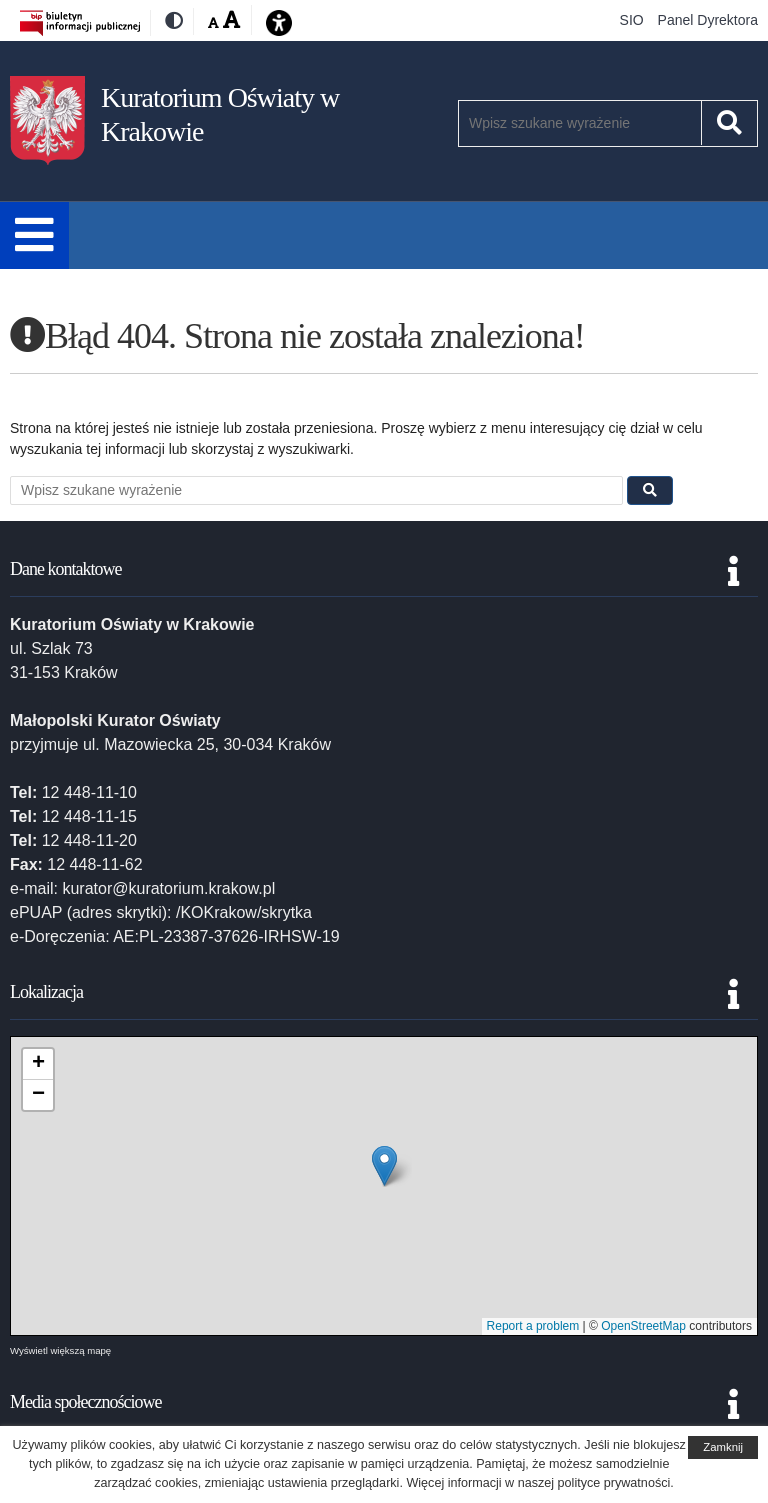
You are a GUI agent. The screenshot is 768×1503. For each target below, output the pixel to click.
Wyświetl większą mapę (60, 1350)
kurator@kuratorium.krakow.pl (168, 888)
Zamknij (723, 1447)
